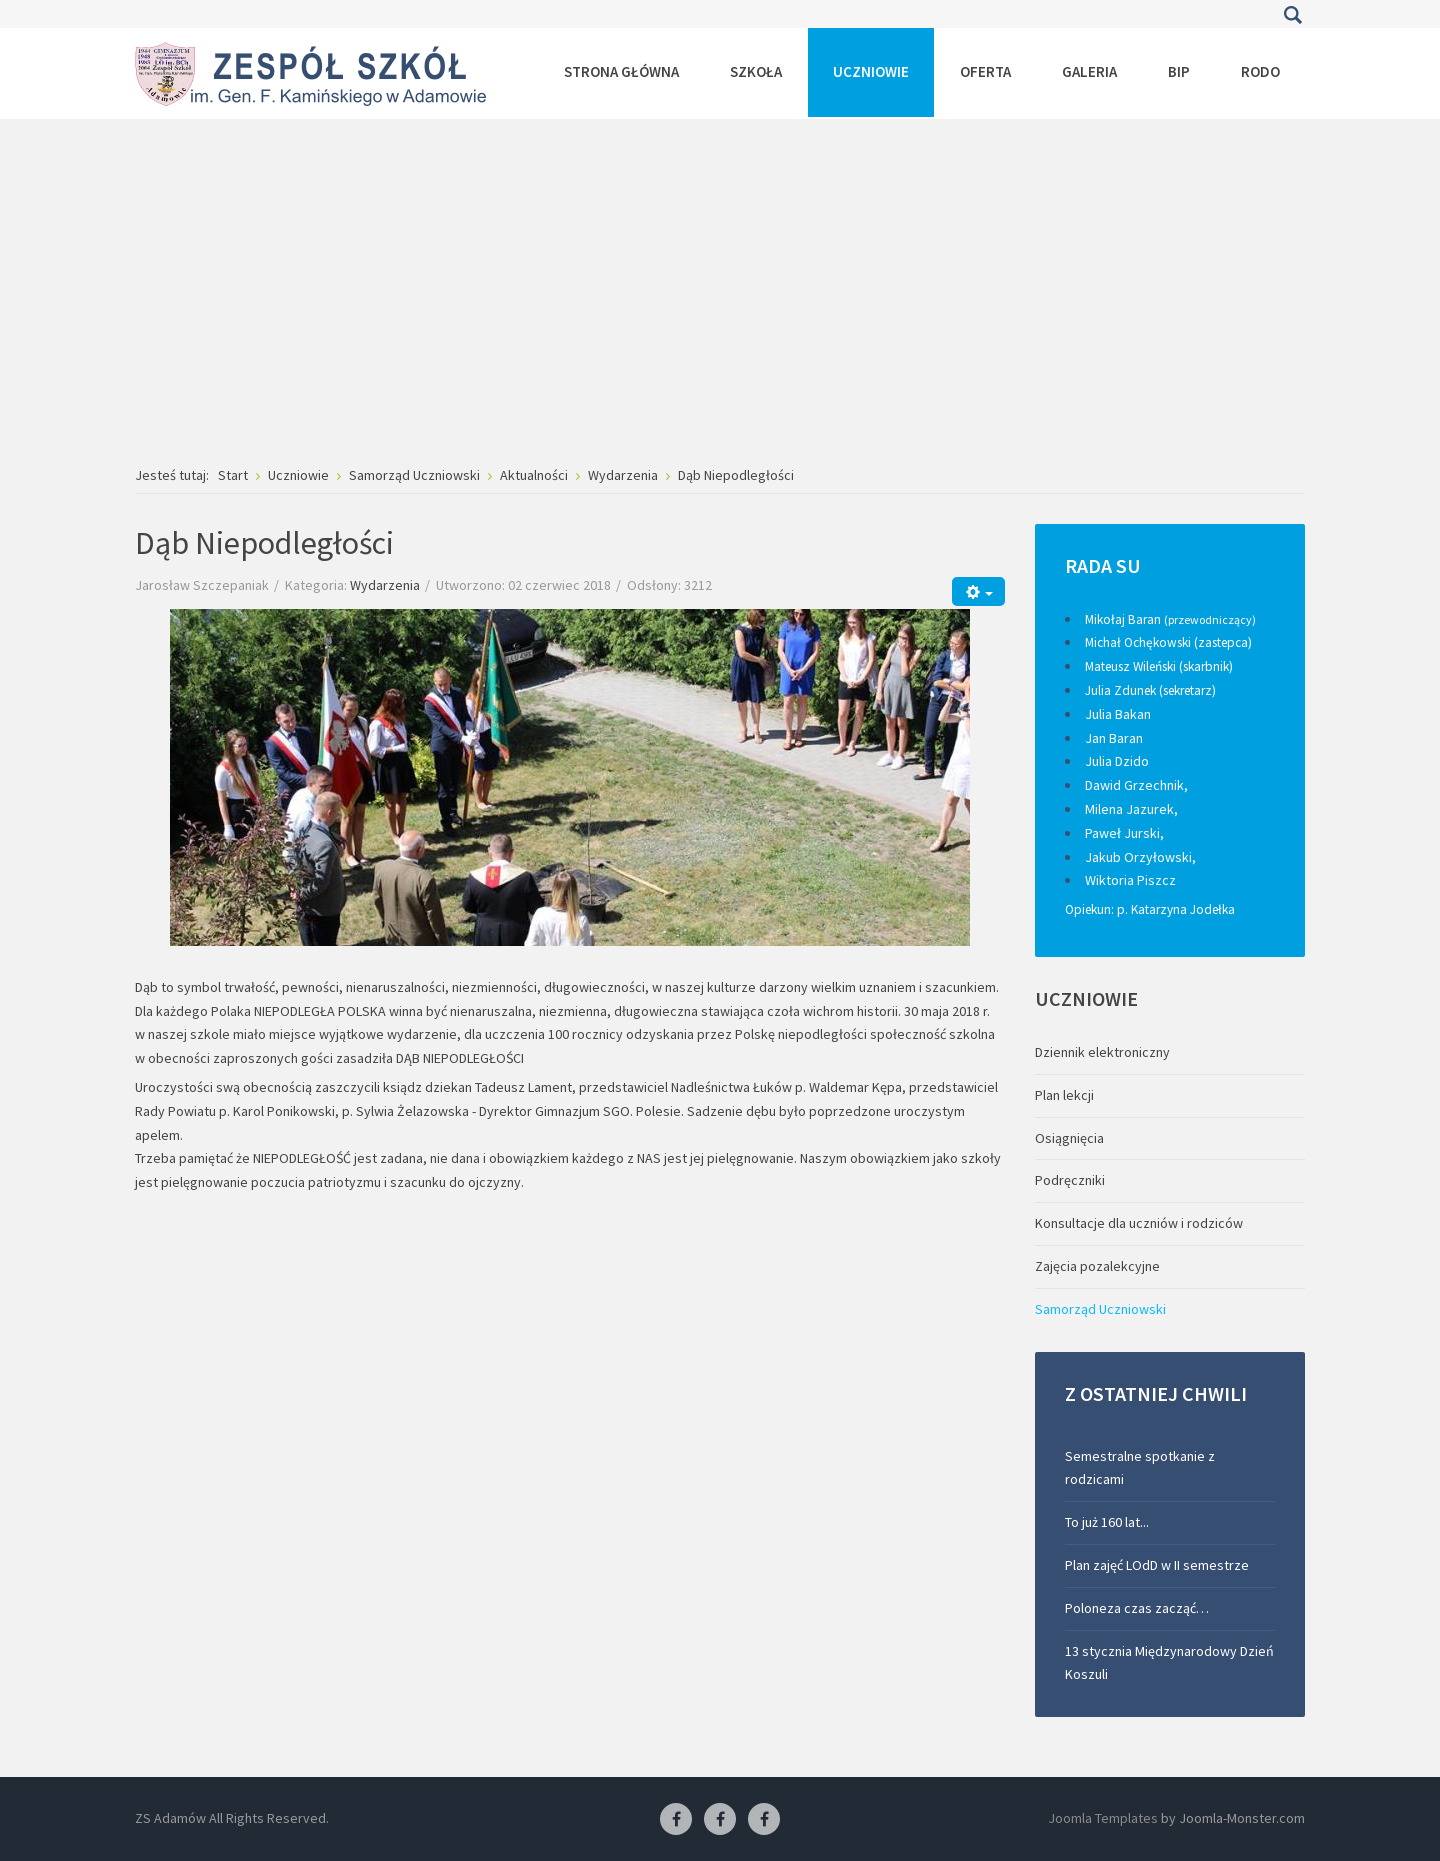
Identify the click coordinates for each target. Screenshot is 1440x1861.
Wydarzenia (385, 585)
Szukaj (1292, 15)
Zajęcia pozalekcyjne (1097, 1266)
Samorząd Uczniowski (1100, 1309)
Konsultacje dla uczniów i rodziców (1139, 1223)
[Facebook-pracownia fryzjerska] (720, 1820)
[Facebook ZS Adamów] (676, 1820)
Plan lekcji (1064, 1095)
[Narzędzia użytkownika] (978, 591)
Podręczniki (1070, 1180)
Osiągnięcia (1069, 1138)
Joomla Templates (1103, 1818)
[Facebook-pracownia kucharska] (764, 1820)
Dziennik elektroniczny (1102, 1052)
